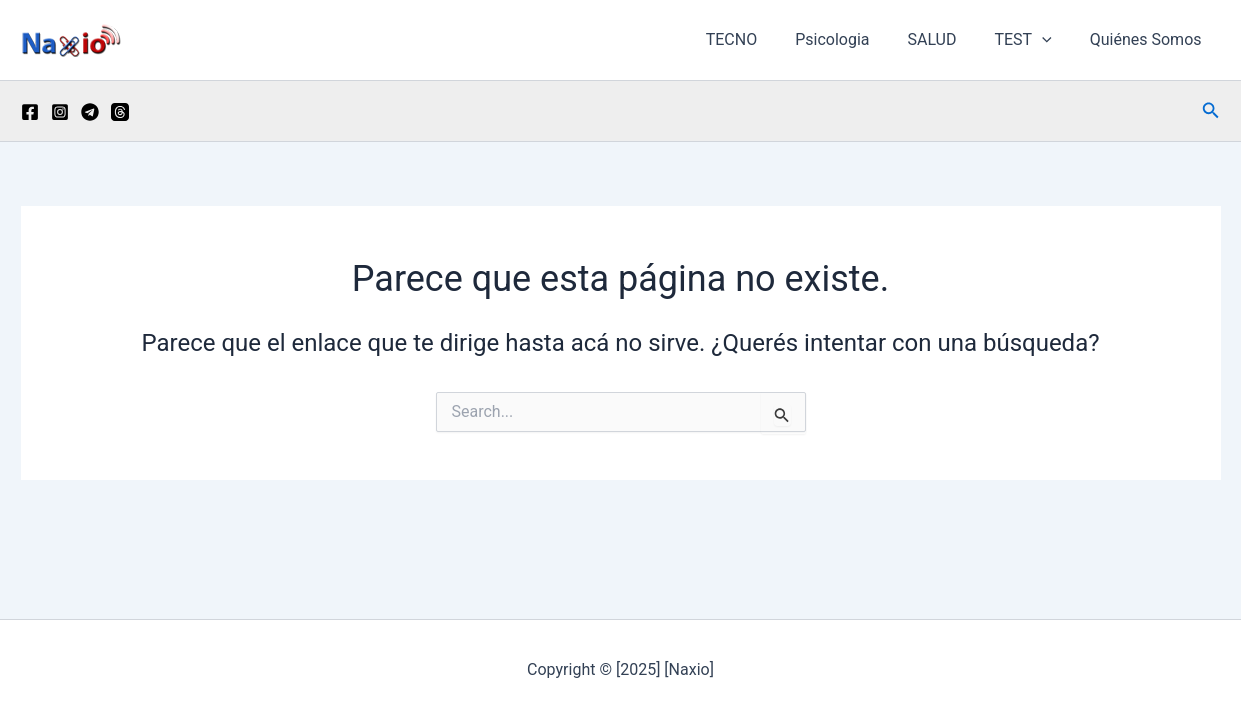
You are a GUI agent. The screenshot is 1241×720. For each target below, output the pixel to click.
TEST (1031, 40)
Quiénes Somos (1149, 39)
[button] (1051, 40)
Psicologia (853, 39)
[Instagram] (60, 112)
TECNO (758, 39)
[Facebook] (30, 112)
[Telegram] (90, 112)
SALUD (946, 39)
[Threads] (120, 112)
